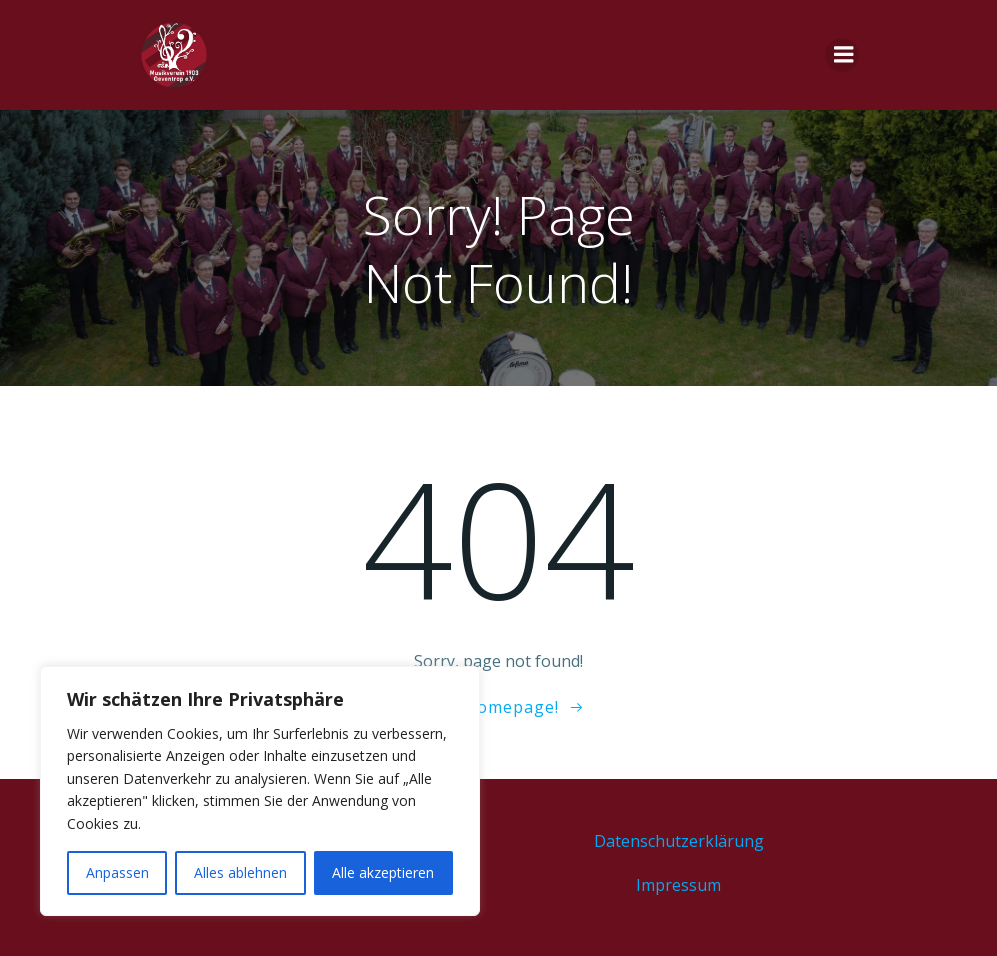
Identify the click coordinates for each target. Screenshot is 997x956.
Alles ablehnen (240, 872)
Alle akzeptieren (383, 872)
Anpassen (117, 872)
